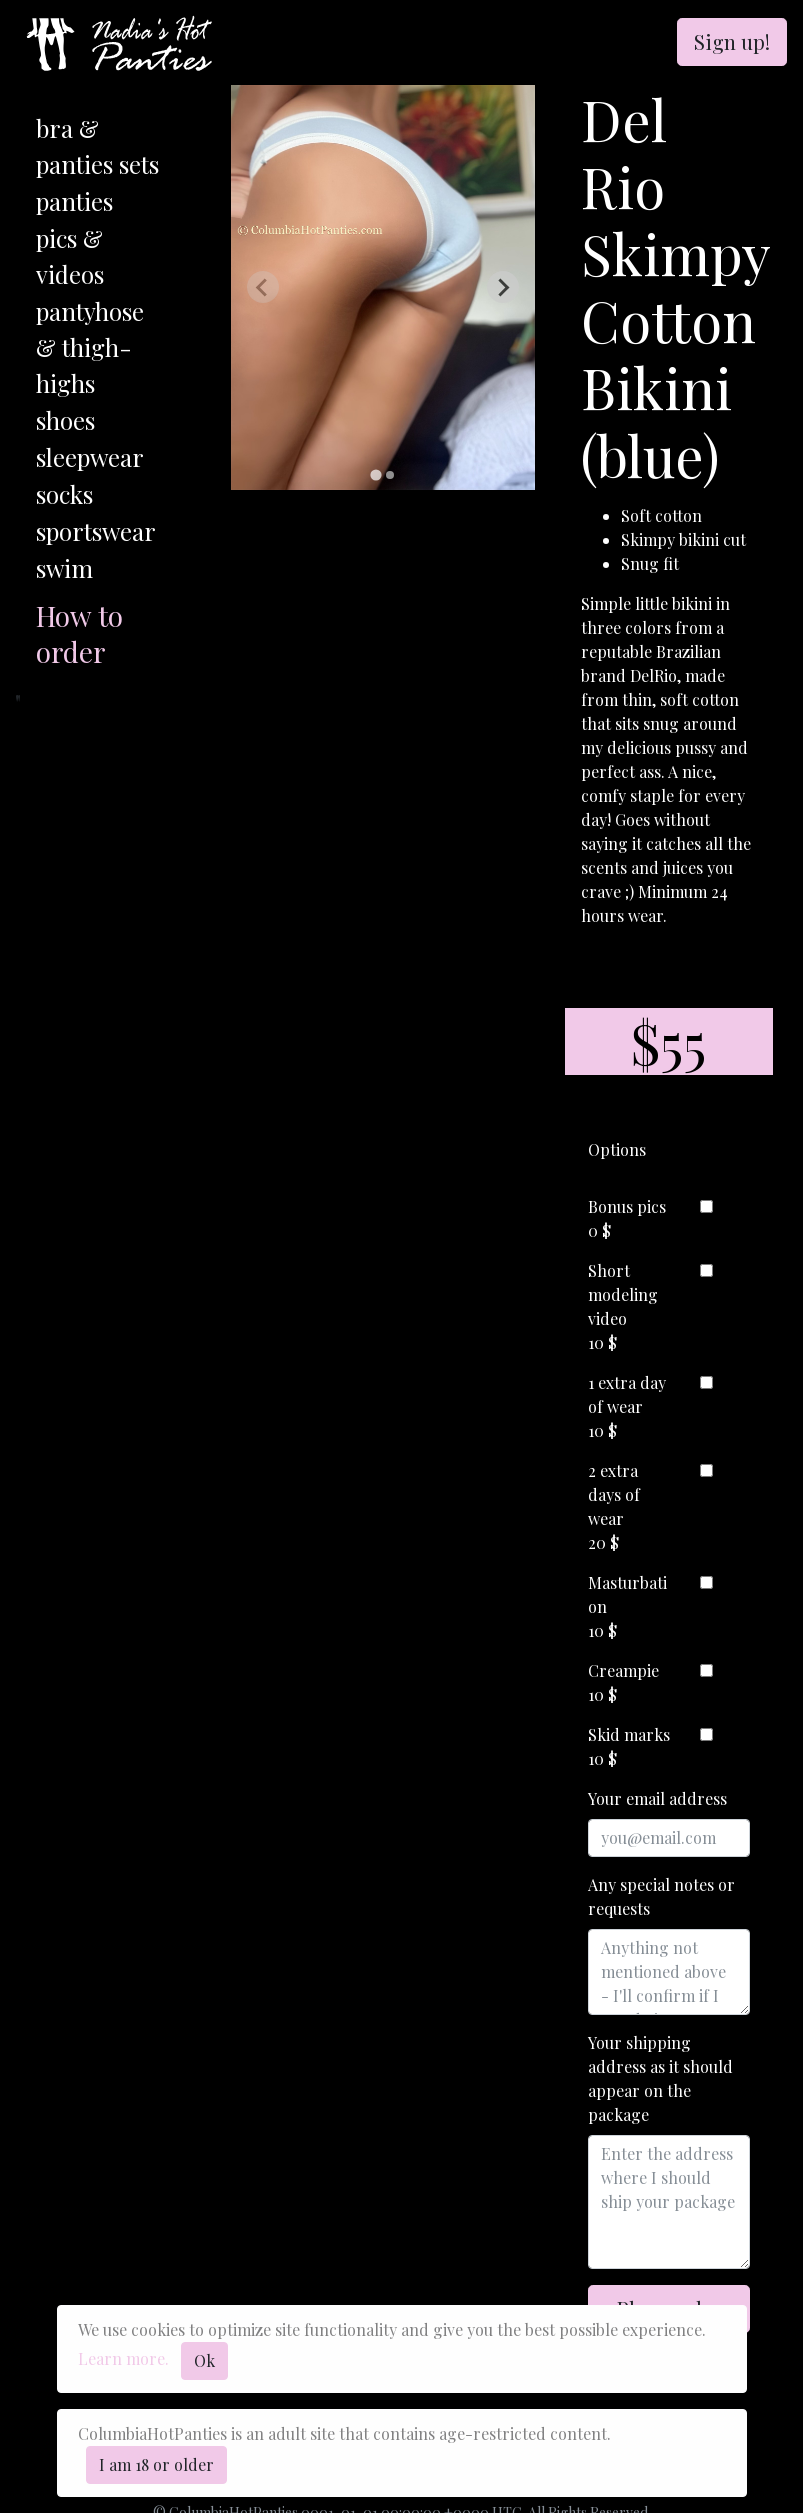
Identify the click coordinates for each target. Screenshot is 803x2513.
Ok (204, 2360)
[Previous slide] (263, 287)
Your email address (657, 1798)
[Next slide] (503, 287)
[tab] (375, 474)
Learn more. (123, 2358)
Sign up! (732, 41)
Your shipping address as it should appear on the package (660, 2078)
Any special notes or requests (661, 1896)
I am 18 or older (156, 2464)
